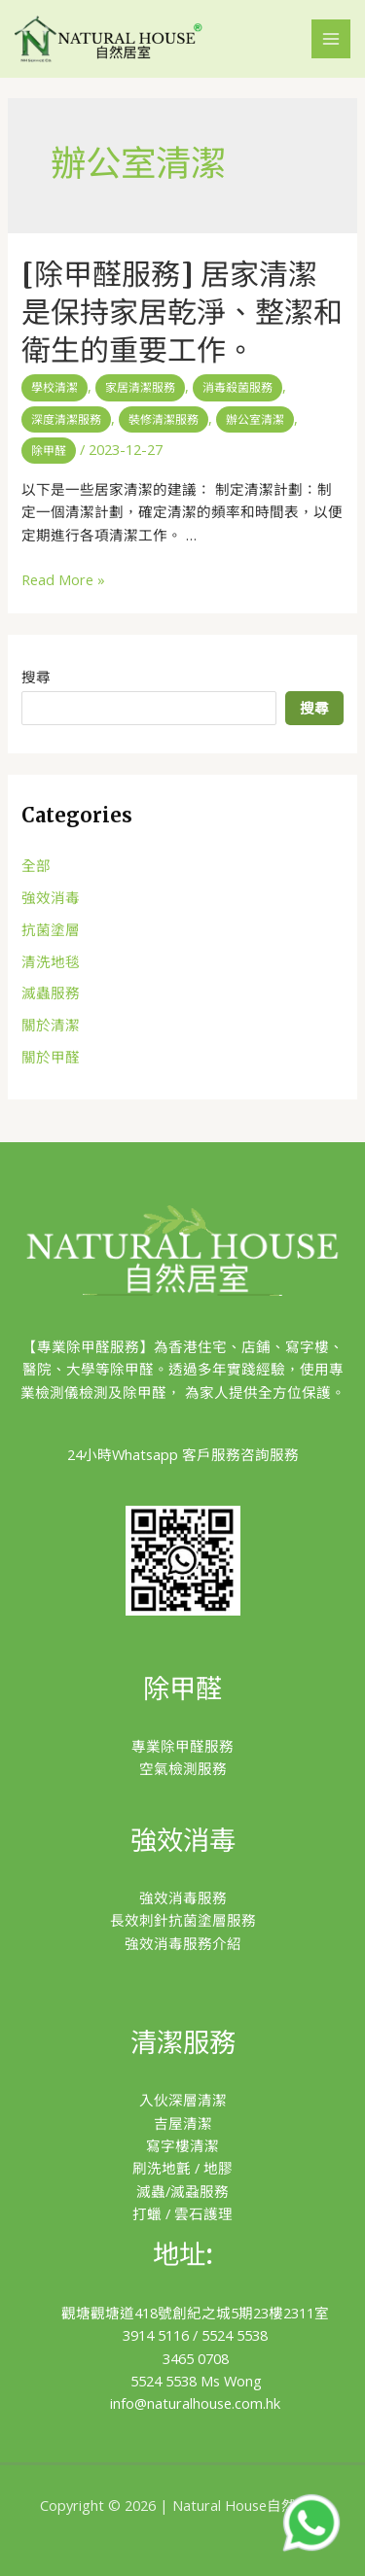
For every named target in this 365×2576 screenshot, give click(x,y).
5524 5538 (234, 2335)
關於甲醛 (50, 1056)
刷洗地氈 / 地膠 (182, 2167)
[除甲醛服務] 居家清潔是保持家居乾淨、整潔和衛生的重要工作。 (182, 312)
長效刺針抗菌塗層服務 (183, 1920)
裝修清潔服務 (163, 419)
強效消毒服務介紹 (183, 1943)
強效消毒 (50, 897)
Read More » (63, 579)
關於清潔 (50, 1024)
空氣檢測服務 (183, 1768)
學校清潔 (54, 387)
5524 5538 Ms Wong (196, 2380)
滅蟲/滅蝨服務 (182, 2191)
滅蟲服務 (50, 992)
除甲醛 (48, 450)
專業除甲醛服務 (182, 1746)
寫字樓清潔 (182, 2145)
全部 (36, 865)
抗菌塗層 (50, 929)
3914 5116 (156, 2335)
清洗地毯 (50, 961)
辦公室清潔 (255, 419)
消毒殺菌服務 (237, 387)
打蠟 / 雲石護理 (182, 2213)
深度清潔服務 (66, 419)
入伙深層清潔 (183, 2099)
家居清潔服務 (140, 387)
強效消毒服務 (183, 1897)
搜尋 (36, 676)
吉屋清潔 (183, 2123)
